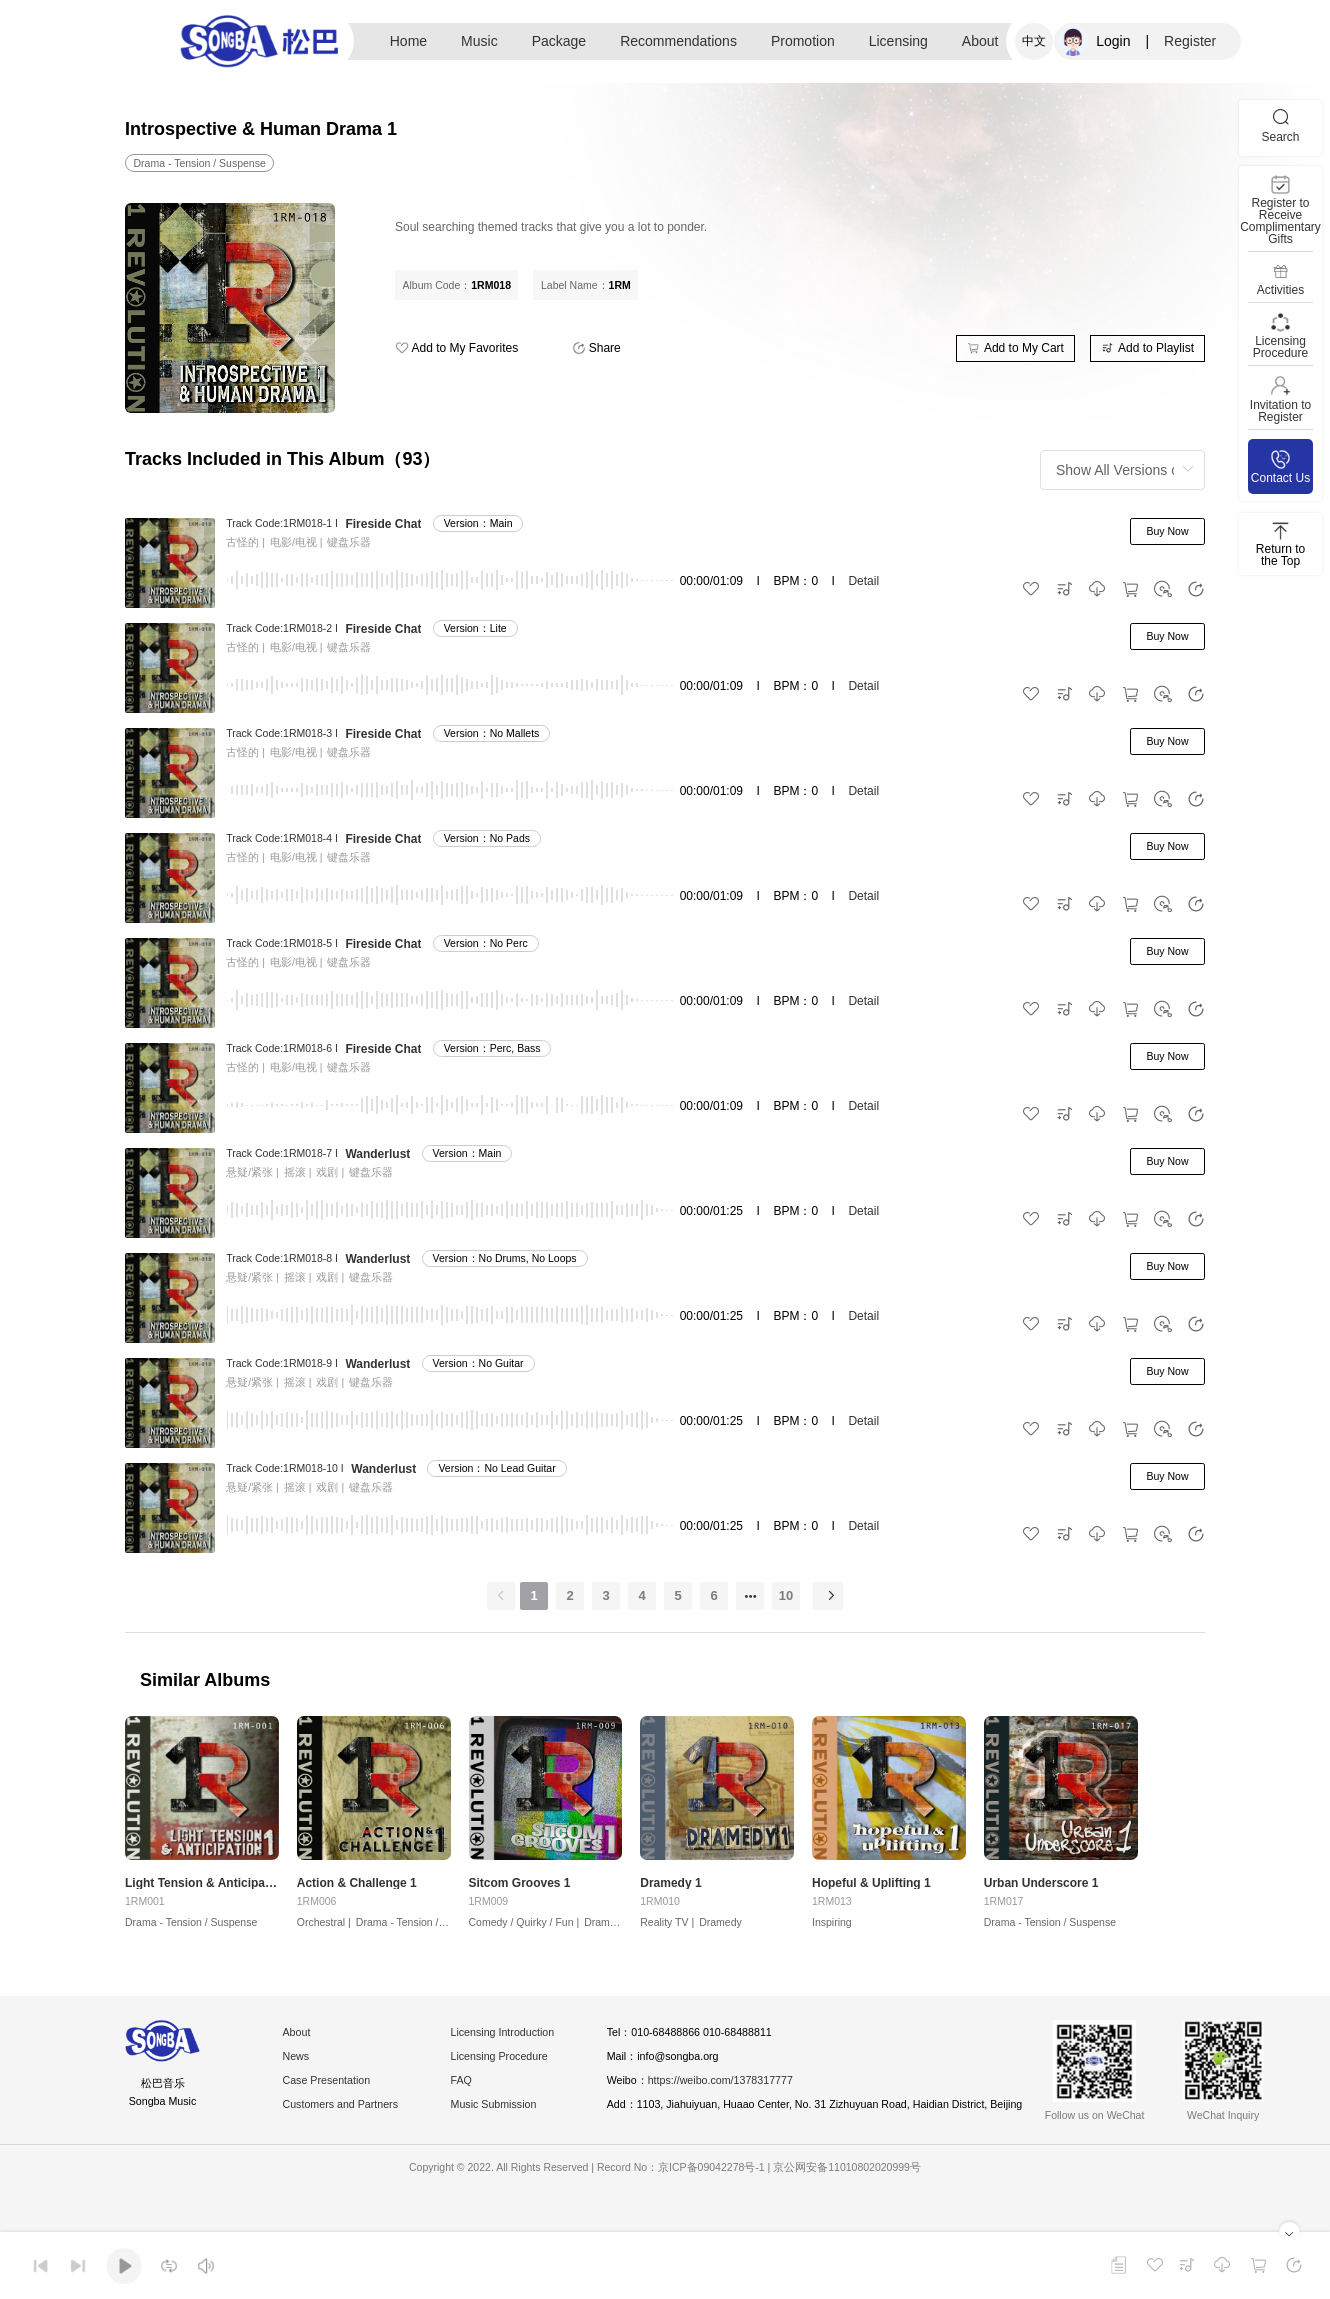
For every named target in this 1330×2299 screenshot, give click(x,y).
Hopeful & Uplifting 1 (871, 1893)
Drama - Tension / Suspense (191, 1932)
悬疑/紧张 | (252, 1172)
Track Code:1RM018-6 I (282, 1048)
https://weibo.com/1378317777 (762, 2092)
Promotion (803, 41)
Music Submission (514, 2116)
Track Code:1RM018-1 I (282, 523)
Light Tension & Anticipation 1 (202, 1893)
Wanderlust (377, 1154)
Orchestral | (324, 1932)
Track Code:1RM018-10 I (285, 1468)
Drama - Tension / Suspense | (425, 1932)
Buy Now (1167, 531)
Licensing (898, 41)
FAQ (478, 2092)
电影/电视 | (296, 542)
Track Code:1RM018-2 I (282, 628)
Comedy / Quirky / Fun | (524, 1932)
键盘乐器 (349, 542)
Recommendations (678, 41)
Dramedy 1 (670, 1893)
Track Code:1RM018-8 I (282, 1258)
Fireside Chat (383, 524)
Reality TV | (667, 1932)
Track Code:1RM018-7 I (282, 1153)
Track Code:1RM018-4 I (282, 838)
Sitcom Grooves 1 (520, 1893)
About (980, 41)
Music (479, 41)
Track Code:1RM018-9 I (282, 1363)
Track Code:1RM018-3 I (282, 733)
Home (408, 41)
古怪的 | (245, 542)
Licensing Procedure (520, 2068)
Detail (863, 581)
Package (559, 41)
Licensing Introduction (524, 2044)
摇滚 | (298, 1172)
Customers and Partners (349, 2116)
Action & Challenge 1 (357, 1893)
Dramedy (605, 1932)
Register (1190, 41)
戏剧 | (330, 1172)
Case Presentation (333, 2092)
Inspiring (832, 1932)
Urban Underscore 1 (1041, 1893)
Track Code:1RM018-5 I (282, 943)
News (299, 2068)
